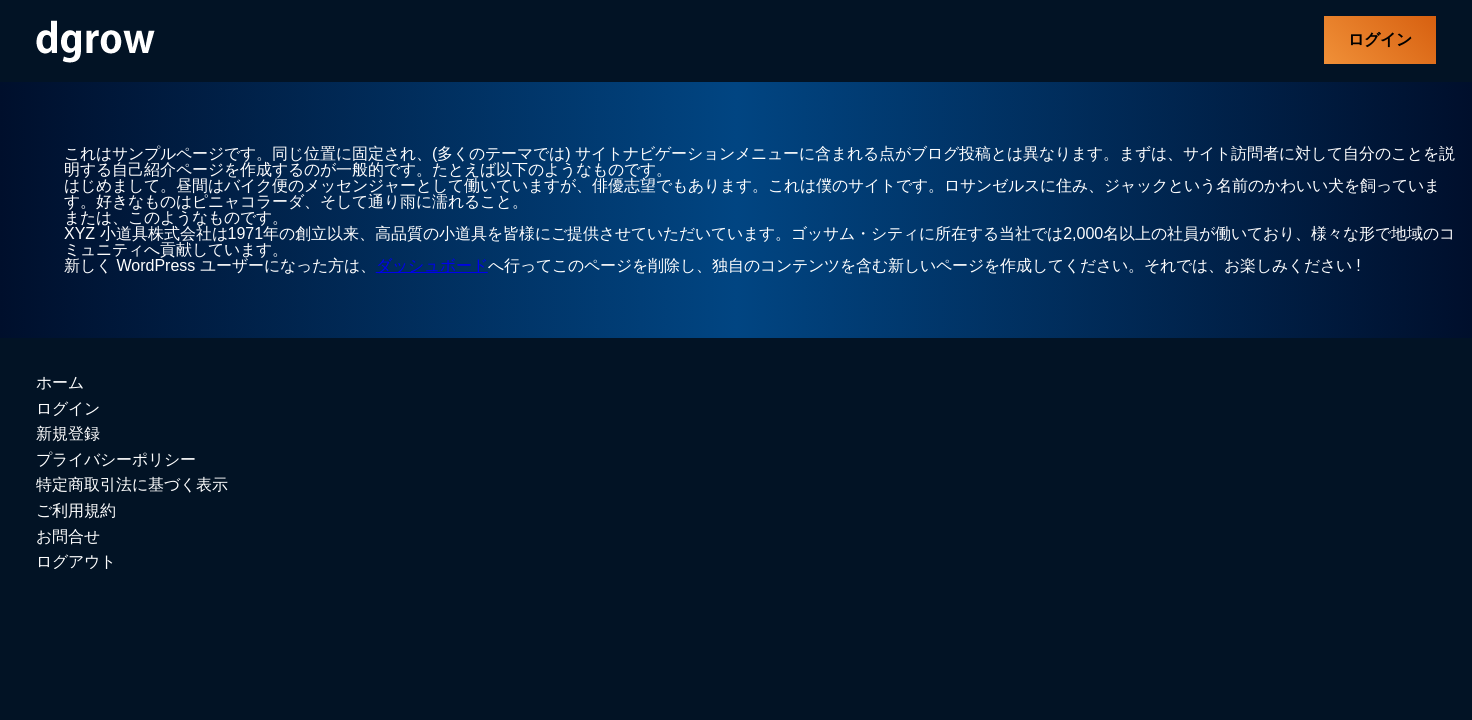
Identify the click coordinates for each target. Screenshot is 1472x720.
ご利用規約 (76, 510)
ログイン (1380, 39)
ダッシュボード (432, 265)
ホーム (60, 382)
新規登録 (68, 433)
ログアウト (76, 561)
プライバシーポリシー (116, 459)
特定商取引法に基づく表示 (132, 484)
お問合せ (68, 536)
